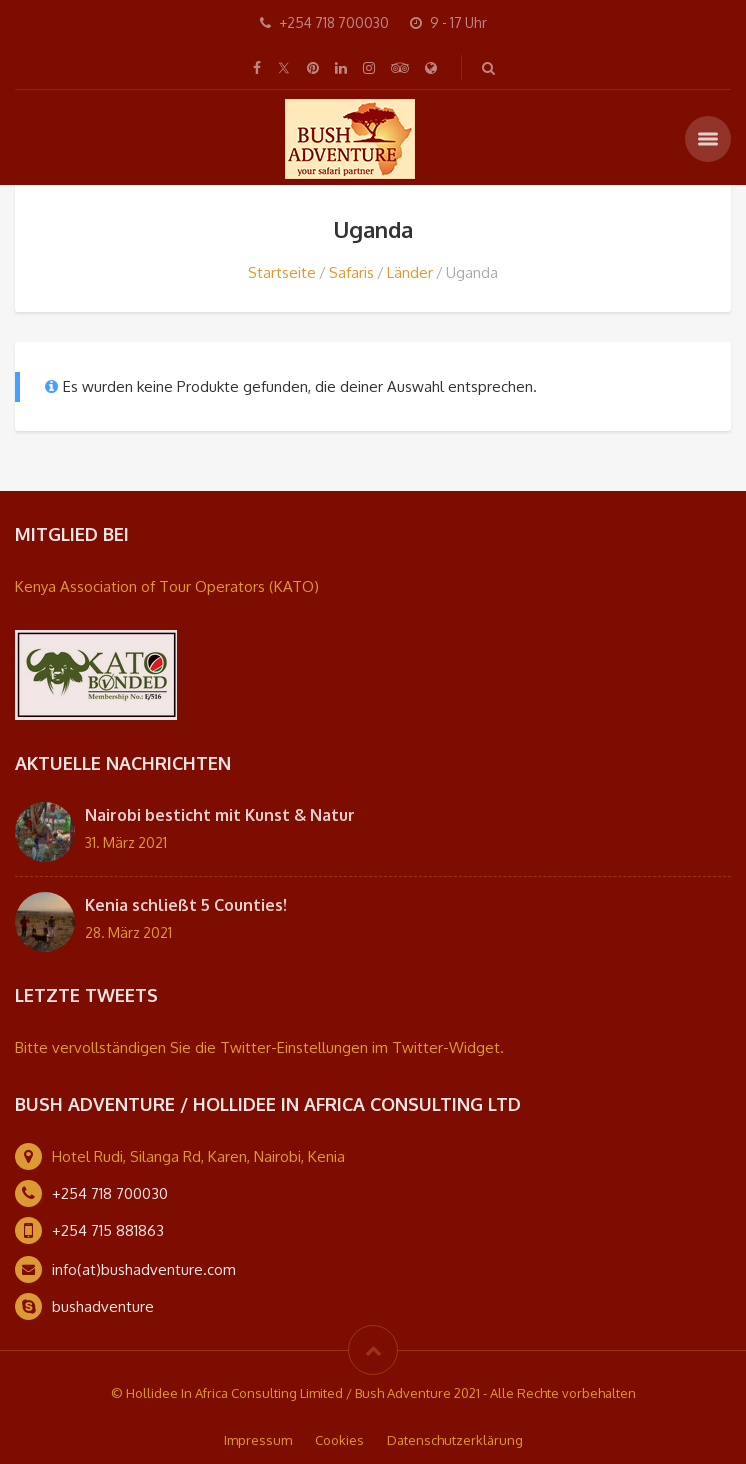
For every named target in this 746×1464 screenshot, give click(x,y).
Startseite (282, 272)
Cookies (339, 1440)
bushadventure (103, 1306)
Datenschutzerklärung (455, 1440)
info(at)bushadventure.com (144, 1269)
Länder (410, 272)
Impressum (258, 1440)
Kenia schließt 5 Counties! (186, 905)
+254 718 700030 (110, 1193)
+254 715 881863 (108, 1230)
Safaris (351, 272)
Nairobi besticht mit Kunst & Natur (220, 815)
